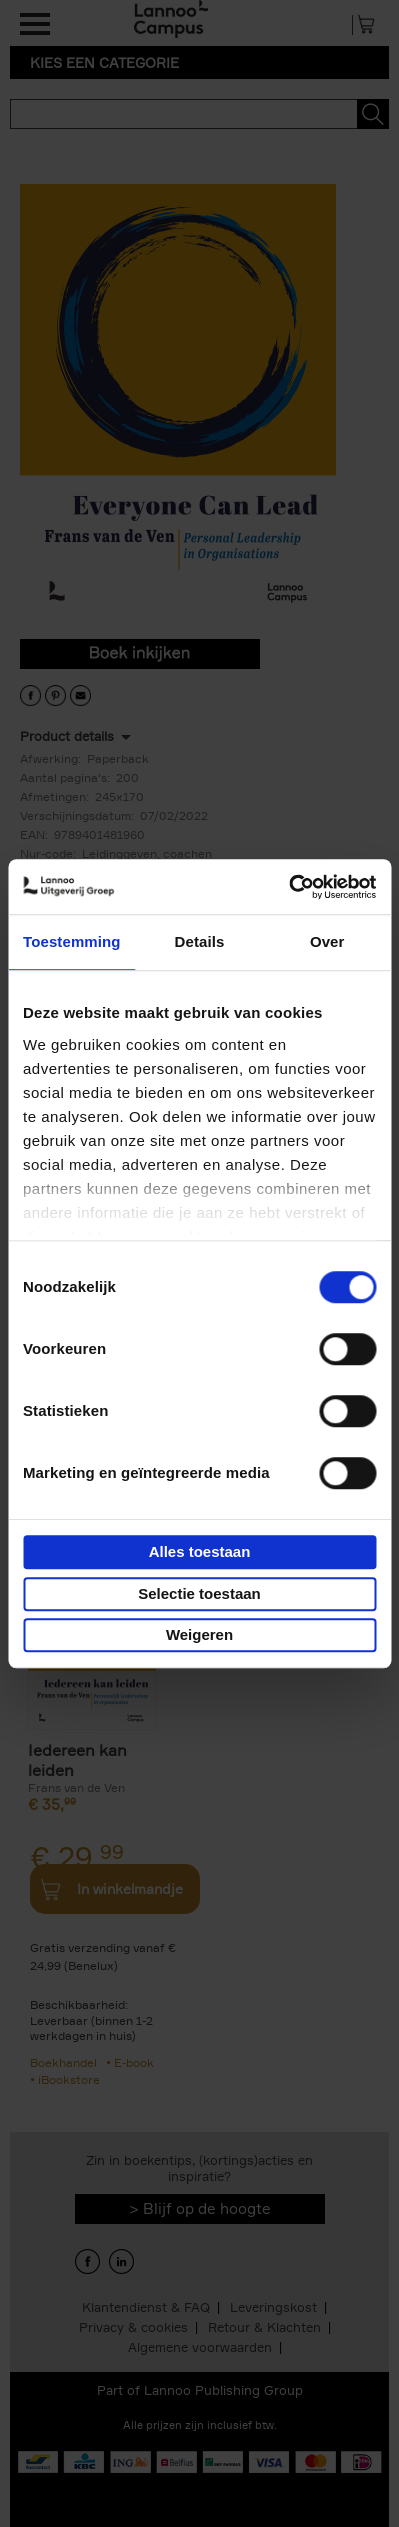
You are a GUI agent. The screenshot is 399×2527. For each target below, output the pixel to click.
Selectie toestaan (199, 1593)
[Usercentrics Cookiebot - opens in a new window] (288, 887)
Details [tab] (200, 941)
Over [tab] (327, 941)
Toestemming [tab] (72, 941)
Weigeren (199, 1634)
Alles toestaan (200, 1551)
